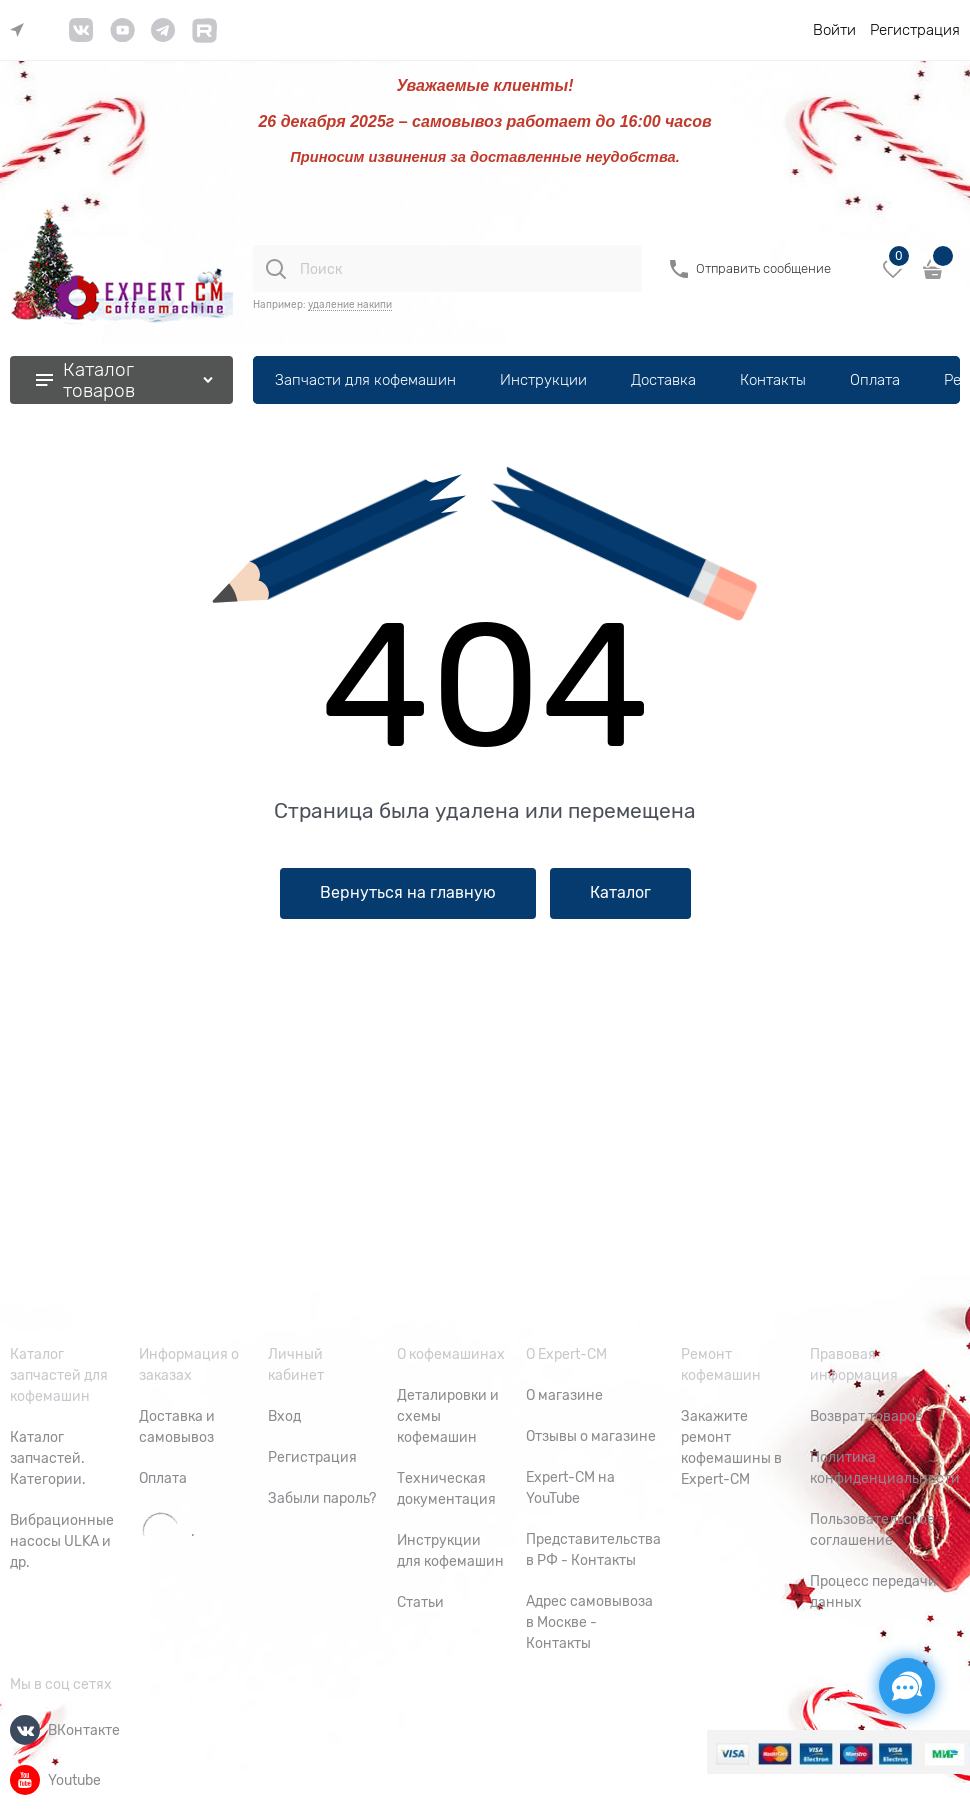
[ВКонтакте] (25, 1730)
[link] (22, 30)
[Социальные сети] (907, 1686)
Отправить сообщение (763, 268)
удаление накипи (350, 304)
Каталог (620, 893)
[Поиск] (276, 269)
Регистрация (915, 30)
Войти (834, 30)
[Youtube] (25, 1780)
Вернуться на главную (408, 893)
